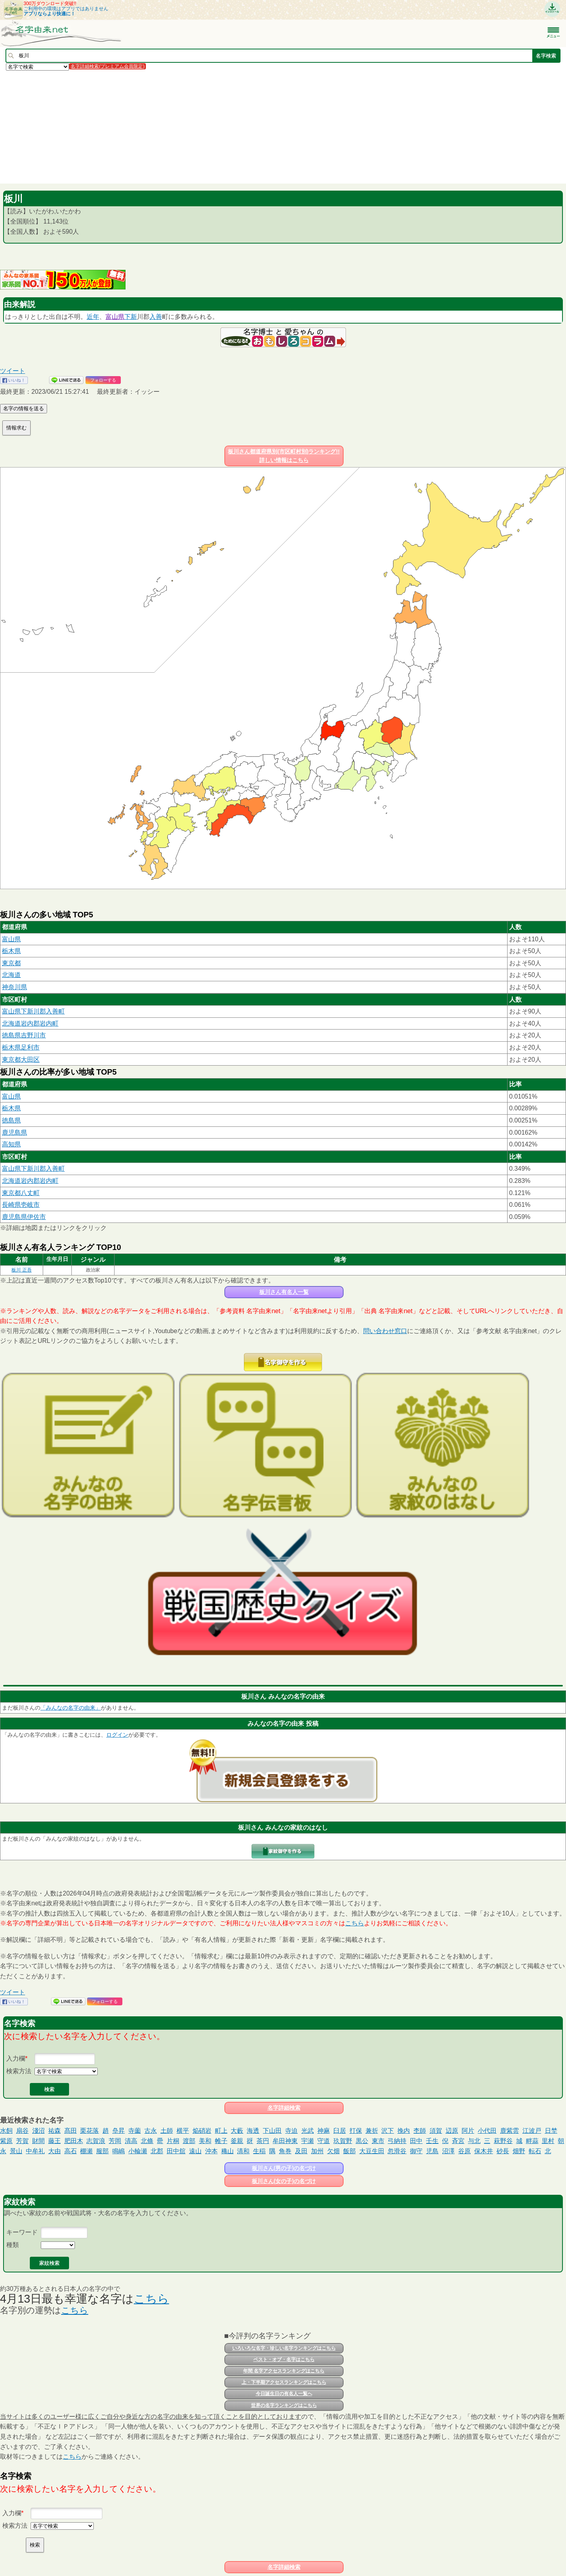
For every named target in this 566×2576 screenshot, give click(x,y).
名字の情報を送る (23, 408)
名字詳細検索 (284, 2108)
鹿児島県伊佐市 (24, 1216)
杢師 (419, 2130)
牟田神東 (285, 2141)
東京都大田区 (21, 1059)
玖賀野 (342, 2141)
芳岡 (115, 2141)
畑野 (519, 2151)
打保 (355, 2130)
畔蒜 (532, 2141)
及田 (301, 2151)
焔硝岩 (202, 2130)
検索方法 (18, 2071)
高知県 (11, 1144)
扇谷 (22, 2130)
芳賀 (22, 2141)
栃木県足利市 (21, 1047)
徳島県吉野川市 (24, 1035)
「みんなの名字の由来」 (70, 1708)
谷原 (464, 2151)
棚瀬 (86, 2151)
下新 (130, 316)
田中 (416, 2141)
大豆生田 (371, 2151)
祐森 (54, 2130)
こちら (354, 1923)
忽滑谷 (397, 2151)
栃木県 (11, 951)
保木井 (483, 2151)
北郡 (157, 2151)
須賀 (436, 2130)
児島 (432, 2151)
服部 (102, 2151)
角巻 (285, 2151)
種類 (12, 2244)
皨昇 (118, 2130)
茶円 (263, 2141)
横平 (183, 2130)
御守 (416, 2151)
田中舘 (176, 2151)
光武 (307, 2130)
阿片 (468, 2130)
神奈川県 (14, 987)
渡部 (189, 2141)
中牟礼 (35, 2151)
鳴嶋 (118, 2151)
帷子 (221, 2141)
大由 (54, 2151)
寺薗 (134, 2130)
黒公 (362, 2141)
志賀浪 (95, 2141)
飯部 (349, 2151)
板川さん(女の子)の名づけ (284, 2181)
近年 (93, 316)
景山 (16, 2151)
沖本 (211, 2151)
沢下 (387, 2130)
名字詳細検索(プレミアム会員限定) (107, 66)
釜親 (237, 2141)
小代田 (487, 2130)
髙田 (70, 2130)
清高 (131, 2141)
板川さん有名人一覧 (284, 1292)
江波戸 (531, 2130)
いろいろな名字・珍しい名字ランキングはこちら (284, 2348)
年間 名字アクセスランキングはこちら (283, 2371)
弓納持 (397, 2141)
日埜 (551, 2130)
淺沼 (38, 2130)
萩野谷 (503, 2141)
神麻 (323, 2130)
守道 (323, 2141)
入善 (155, 316)
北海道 (11, 974)
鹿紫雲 (509, 2130)
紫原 (6, 2141)
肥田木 (73, 2141)
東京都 (11, 963)
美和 (205, 2141)
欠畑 (333, 2151)
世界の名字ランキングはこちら (284, 2405)
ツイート (12, 370)
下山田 (272, 2130)
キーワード (22, 2232)
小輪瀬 (137, 2151)
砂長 (503, 2151)
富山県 (115, 316)
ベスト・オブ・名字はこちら (284, 2359)
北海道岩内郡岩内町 (30, 1023)
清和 (243, 2151)
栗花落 (89, 2130)
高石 (70, 2151)
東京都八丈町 (21, 1193)
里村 (548, 2141)
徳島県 (11, 1120)
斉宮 (458, 2141)
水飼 (6, 2130)
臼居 (339, 2130)
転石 (535, 2151)
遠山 (195, 2151)
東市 (378, 2141)
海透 (253, 2130)
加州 (317, 2151)
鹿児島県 (14, 1132)
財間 (38, 2141)
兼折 (372, 2130)
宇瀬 (307, 2141)
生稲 (259, 2151)
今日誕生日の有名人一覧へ (284, 2393)
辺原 (452, 2130)
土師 (166, 2130)
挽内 (403, 2130)
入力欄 (15, 2058)
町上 (221, 2130)
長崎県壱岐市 (21, 1204)
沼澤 (448, 2151)
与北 (474, 2141)
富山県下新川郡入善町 (33, 1011)
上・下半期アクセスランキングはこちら (284, 2382)
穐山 (227, 2151)
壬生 (432, 2141)
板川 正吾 (21, 1270)
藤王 (54, 2141)
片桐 (173, 2141)
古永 (150, 2130)
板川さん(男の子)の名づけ (284, 2168)
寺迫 (291, 2130)
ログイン (117, 1735)
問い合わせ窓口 (385, 1331)
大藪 (237, 2130)
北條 (147, 2141)
